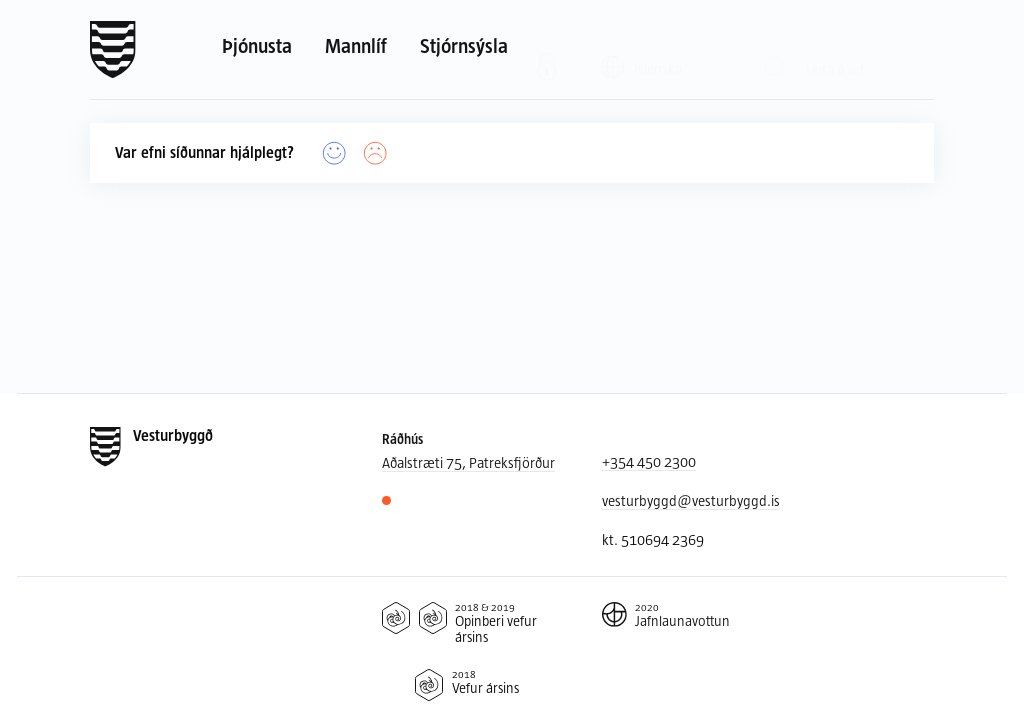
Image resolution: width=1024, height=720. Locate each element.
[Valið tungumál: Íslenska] (653, 48)
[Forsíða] (113, 50)
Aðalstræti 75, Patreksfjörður (468, 462)
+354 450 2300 (649, 461)
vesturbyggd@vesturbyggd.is (691, 500)
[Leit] (776, 49)
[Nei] (375, 153)
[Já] (334, 153)
